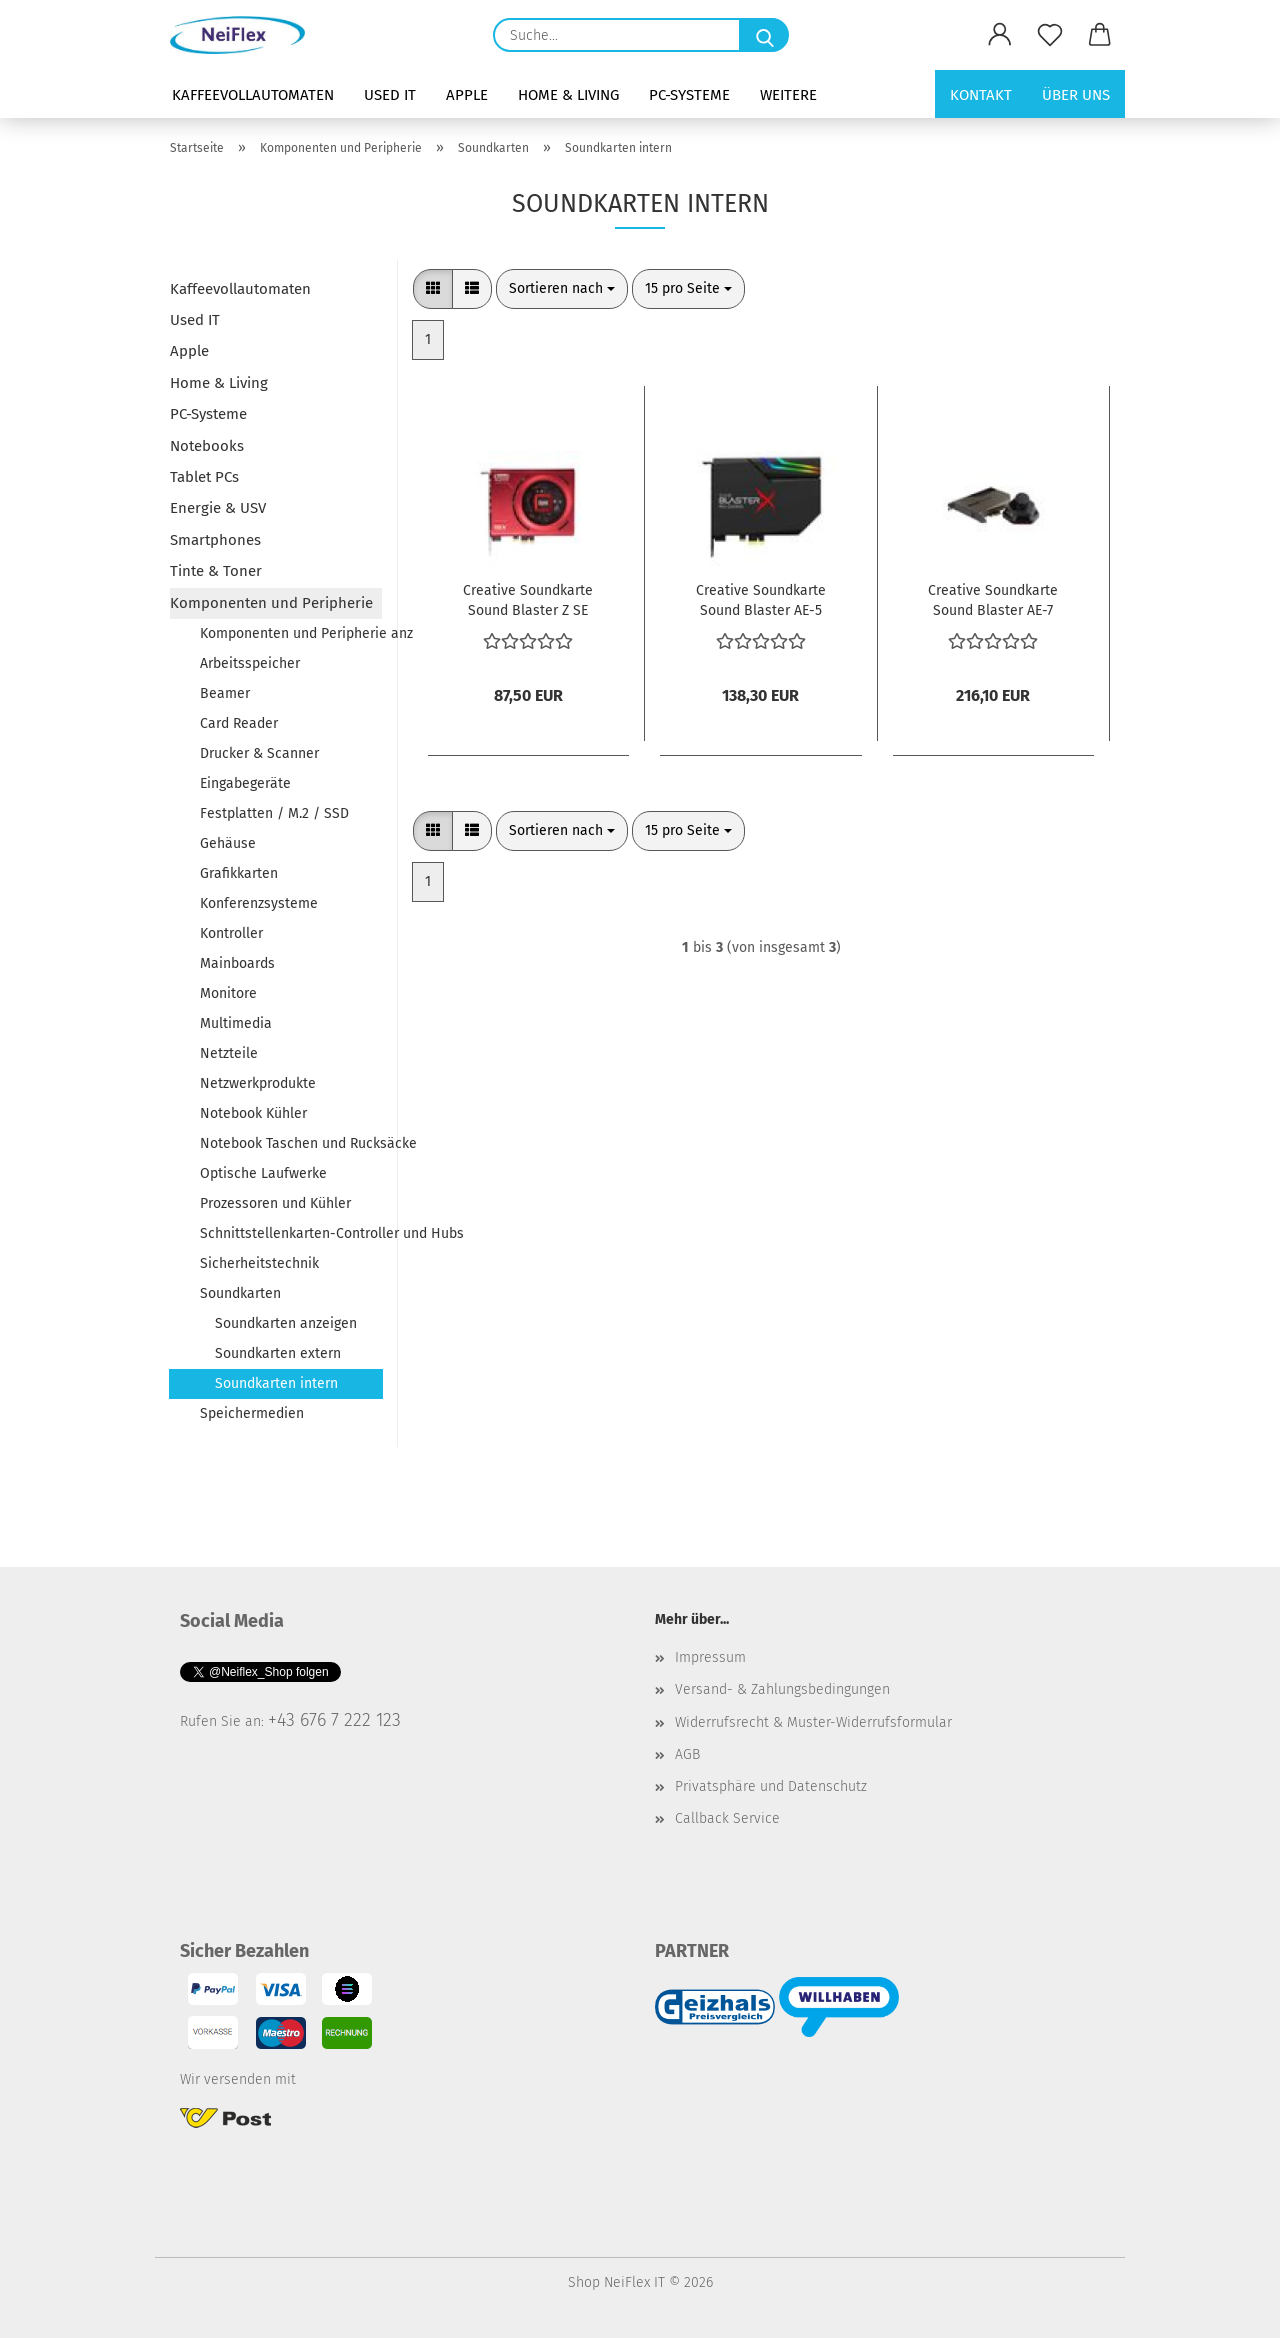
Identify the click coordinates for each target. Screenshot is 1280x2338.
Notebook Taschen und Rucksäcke (291, 1143)
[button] (1000, 35)
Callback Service (727, 1818)
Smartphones (215, 540)
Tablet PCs (204, 477)
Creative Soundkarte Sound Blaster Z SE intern (528, 599)
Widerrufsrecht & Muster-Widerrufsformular (813, 1722)
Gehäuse (228, 843)
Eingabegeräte (245, 783)
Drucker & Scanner (259, 753)
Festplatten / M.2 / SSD (274, 813)
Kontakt (981, 95)
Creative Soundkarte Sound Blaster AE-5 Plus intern (761, 599)
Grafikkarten (239, 873)
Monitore (228, 993)
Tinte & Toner (216, 571)
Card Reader (239, 723)
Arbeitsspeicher (250, 663)
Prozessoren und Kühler (275, 1203)
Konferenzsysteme (259, 903)
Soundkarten (240, 1293)
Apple (467, 95)
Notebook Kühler (253, 1113)
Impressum (710, 1657)
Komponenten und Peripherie (271, 603)
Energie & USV (218, 508)
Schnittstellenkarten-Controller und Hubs (291, 1233)
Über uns (1076, 95)
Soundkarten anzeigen (286, 1323)
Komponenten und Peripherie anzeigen (291, 633)
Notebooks (207, 446)
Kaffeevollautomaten (253, 95)
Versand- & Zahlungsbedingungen (782, 1689)
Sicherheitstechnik (259, 1263)
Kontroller (231, 933)
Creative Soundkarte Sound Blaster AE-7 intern (993, 599)
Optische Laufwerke (263, 1173)
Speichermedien (252, 1413)
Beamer (225, 693)
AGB (687, 1754)
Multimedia (236, 1023)
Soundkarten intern (276, 1383)
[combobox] (562, 289)
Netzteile (229, 1053)
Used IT (390, 95)
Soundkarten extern (278, 1353)
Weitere (788, 95)
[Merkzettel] (1050, 35)
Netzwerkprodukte (258, 1083)
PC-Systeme (689, 95)
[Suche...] (764, 35)
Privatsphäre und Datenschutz (771, 1786)
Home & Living (568, 95)
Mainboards (237, 963)
